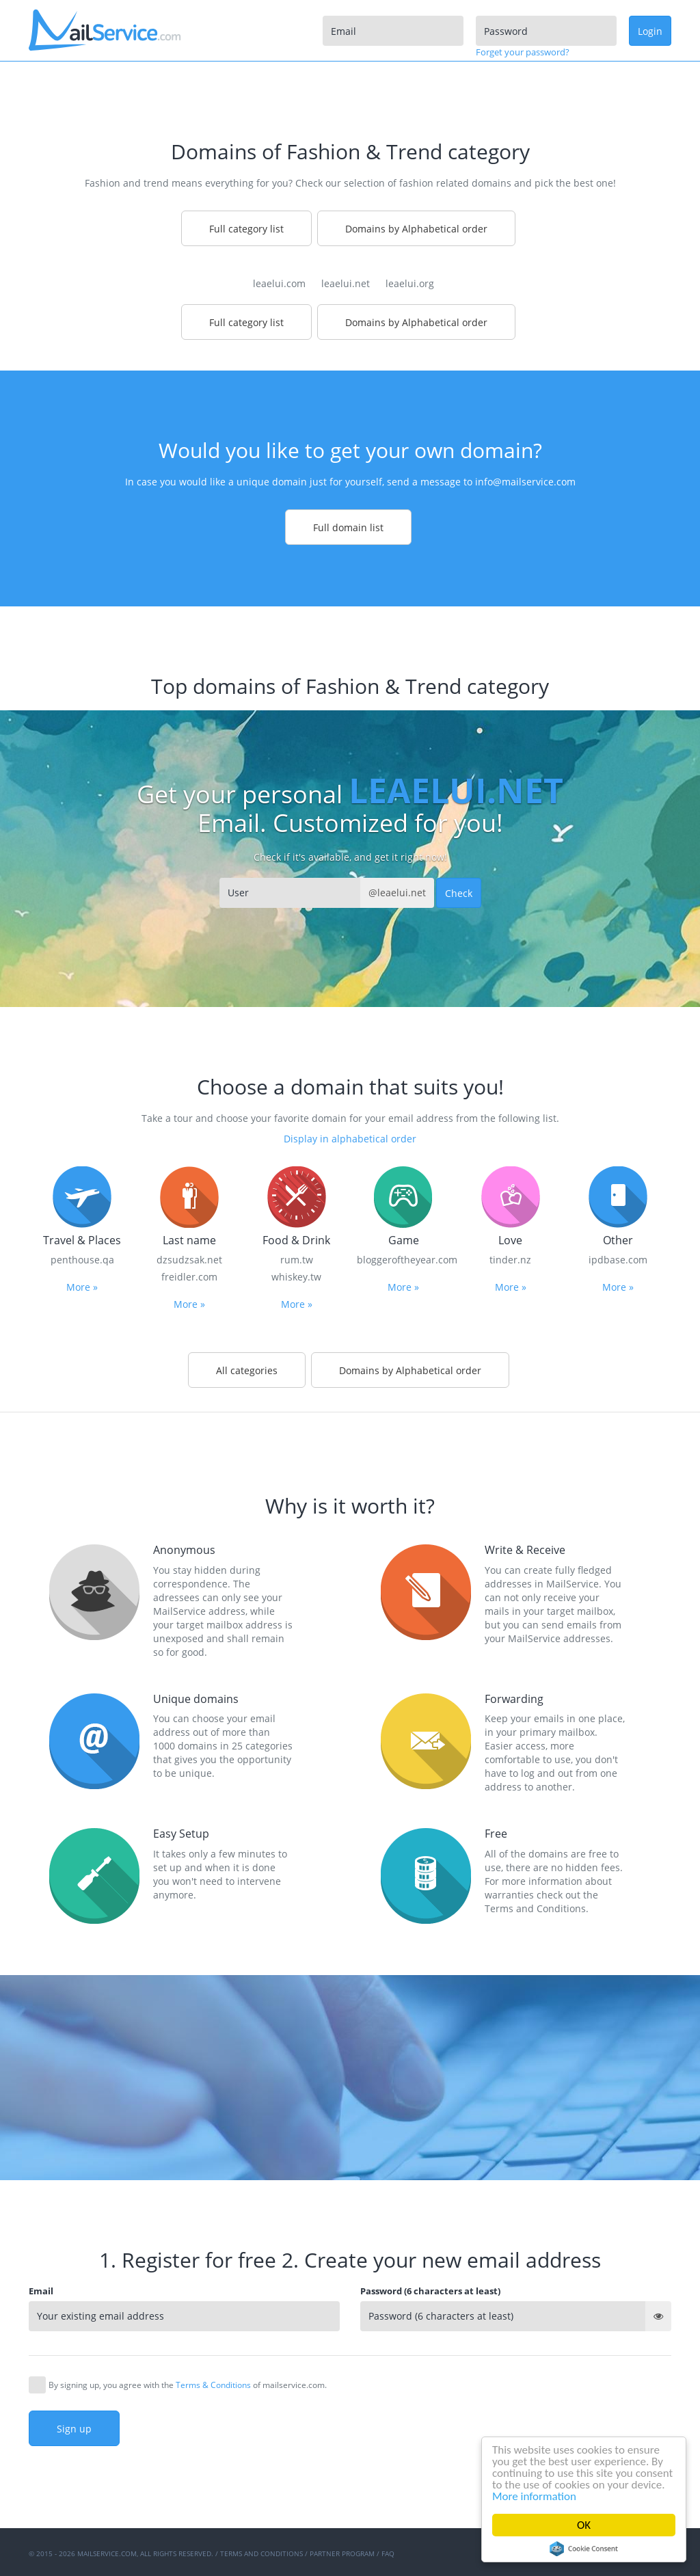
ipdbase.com (618, 1259)
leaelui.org (410, 283)
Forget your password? (522, 52)
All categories (247, 1370)
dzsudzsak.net (189, 1259)
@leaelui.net (397, 892)
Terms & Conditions (213, 2385)
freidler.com (189, 1276)
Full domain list (348, 527)
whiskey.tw (296, 1276)
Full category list (246, 228)
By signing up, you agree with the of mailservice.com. (188, 2385)
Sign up (74, 2428)
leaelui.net (345, 283)
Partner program (342, 2553)
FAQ (387, 2553)
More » (82, 1286)
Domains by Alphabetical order (416, 228)
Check (458, 893)
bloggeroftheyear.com (403, 1259)
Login (650, 31)
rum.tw (296, 1259)
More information (534, 2496)
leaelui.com (279, 283)
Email (41, 2291)
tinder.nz (510, 1259)
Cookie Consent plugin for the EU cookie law (584, 2548)
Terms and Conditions (261, 2553)
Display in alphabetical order (350, 1138)
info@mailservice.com (525, 481)
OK (584, 2525)
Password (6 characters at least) (430, 2291)
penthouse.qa (82, 1259)
